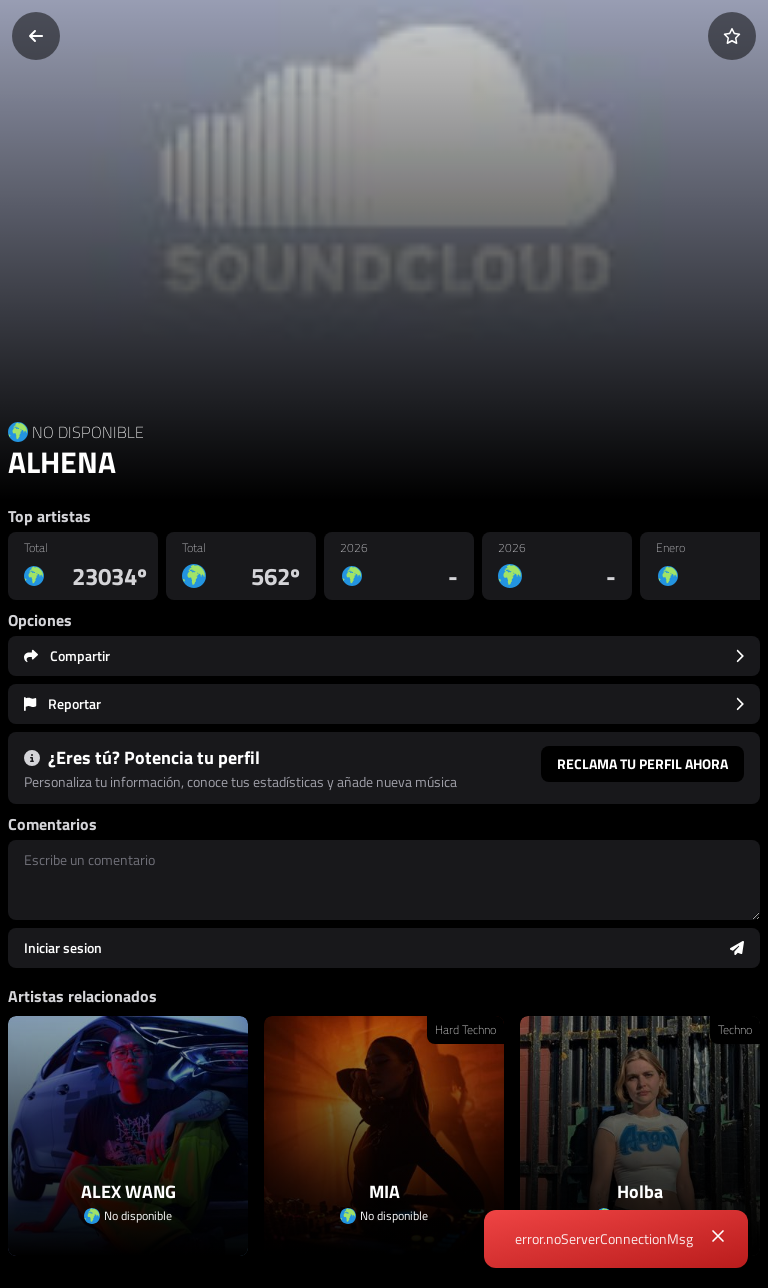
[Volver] (36, 36)
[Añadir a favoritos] (732, 36)
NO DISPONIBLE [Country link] (88, 432)
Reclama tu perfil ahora (642, 763)
